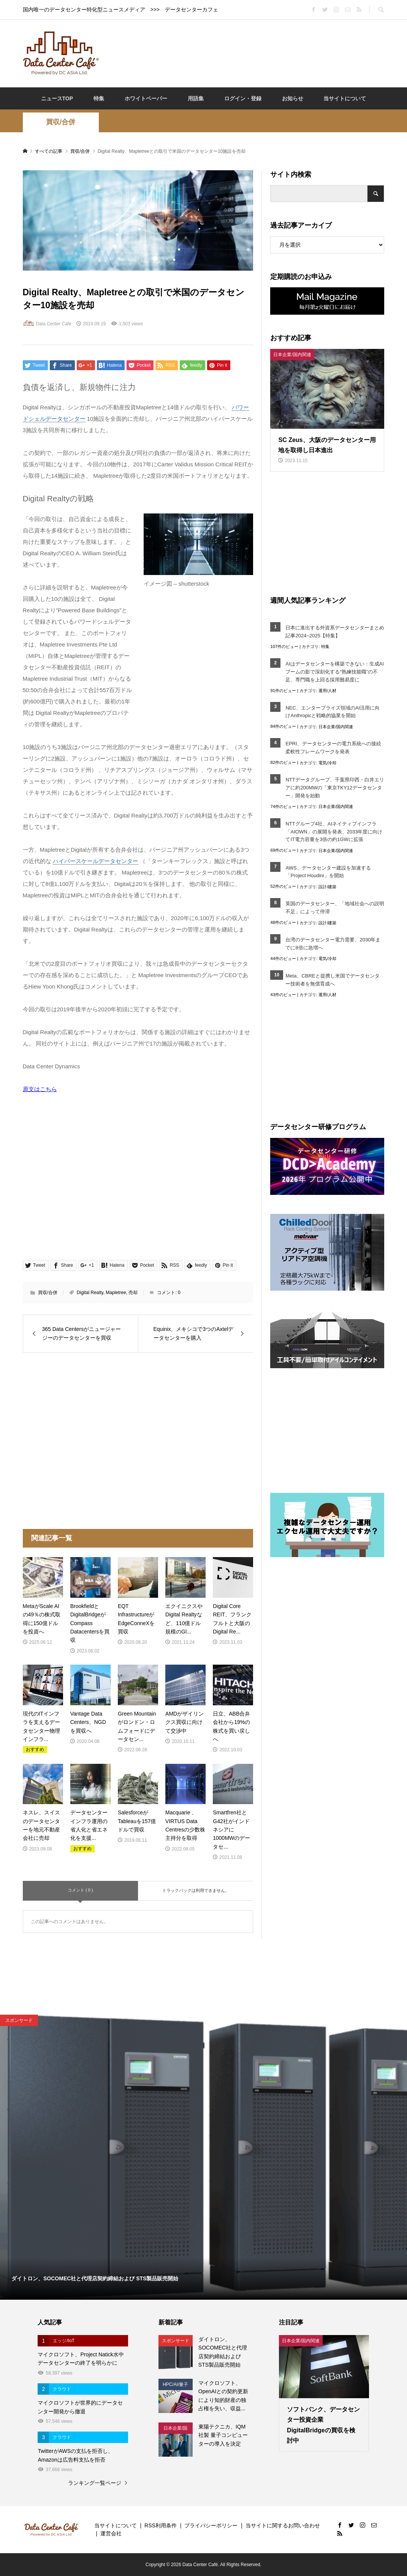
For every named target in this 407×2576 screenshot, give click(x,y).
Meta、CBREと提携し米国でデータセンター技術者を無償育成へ (332, 980)
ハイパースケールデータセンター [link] (95, 861)
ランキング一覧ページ (94, 2483)
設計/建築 (327, 886)
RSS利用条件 (160, 2525)
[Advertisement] (244, 53)
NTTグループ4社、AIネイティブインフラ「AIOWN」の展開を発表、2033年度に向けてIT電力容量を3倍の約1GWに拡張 (333, 832)
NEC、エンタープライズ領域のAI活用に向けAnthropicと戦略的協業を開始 (332, 712)
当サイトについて (344, 98)
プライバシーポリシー (211, 2525)
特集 (98, 98)
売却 (133, 1292)
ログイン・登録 (242, 98)
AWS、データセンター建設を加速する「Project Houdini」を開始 (328, 872)
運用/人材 (327, 690)
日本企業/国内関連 (335, 726)
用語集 (196, 98)
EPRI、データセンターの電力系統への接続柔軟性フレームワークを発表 (333, 747)
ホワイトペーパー (146, 98)
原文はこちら (40, 1089)
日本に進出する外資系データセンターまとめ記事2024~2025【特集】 (334, 631)
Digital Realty (90, 1292)
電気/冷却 (327, 762)
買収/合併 (60, 122)
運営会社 (111, 2533)
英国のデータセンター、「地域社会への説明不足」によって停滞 (334, 907)
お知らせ (292, 98)
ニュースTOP (57, 98)
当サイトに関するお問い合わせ (282, 2525)
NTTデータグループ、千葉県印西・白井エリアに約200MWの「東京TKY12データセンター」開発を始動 (334, 787)
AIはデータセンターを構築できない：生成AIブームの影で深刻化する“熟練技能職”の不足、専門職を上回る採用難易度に (334, 672)
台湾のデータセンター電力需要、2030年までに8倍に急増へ (332, 944)
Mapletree (116, 1292)
